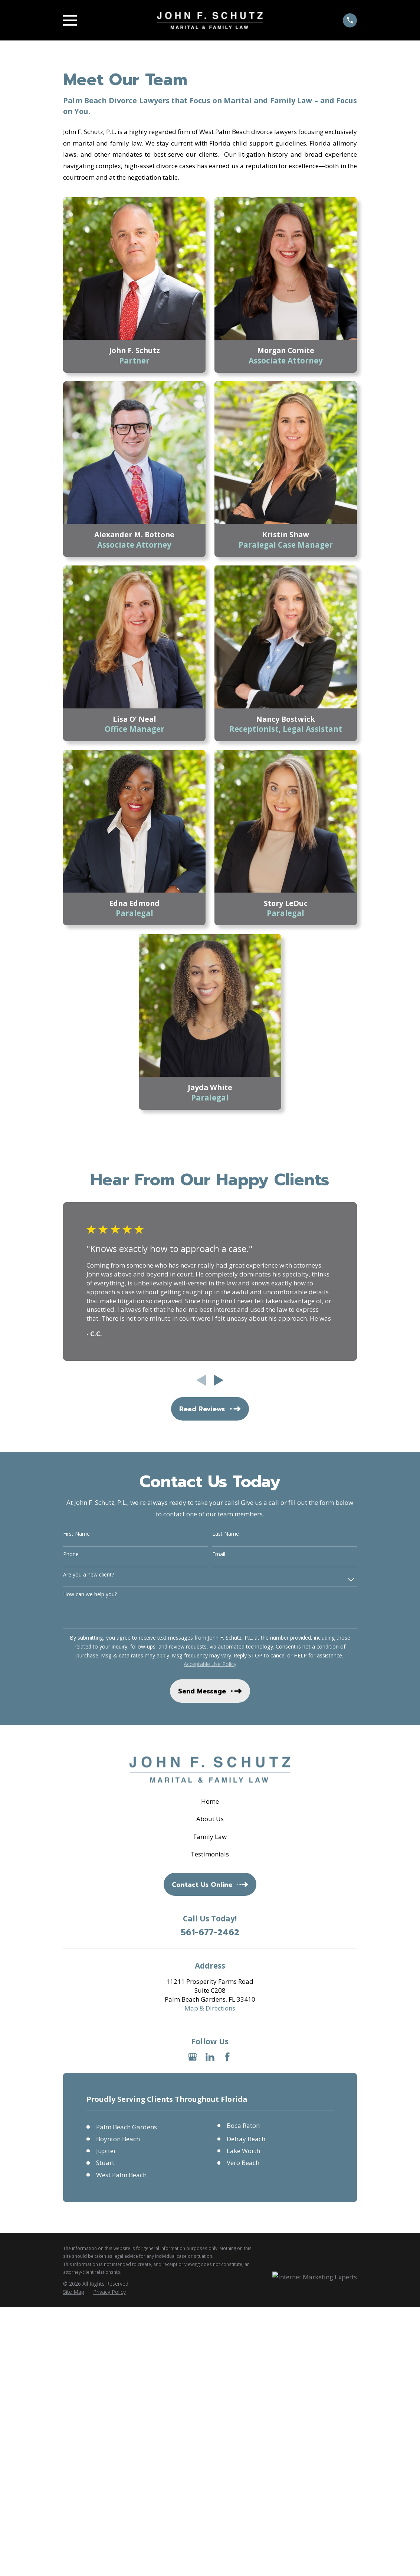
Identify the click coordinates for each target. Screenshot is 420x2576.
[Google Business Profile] (192, 2056)
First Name (76, 1534)
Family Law (210, 1836)
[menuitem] (73, 2292)
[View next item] (218, 1380)
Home (210, 1801)
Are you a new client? (88, 1575)
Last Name (225, 1534)
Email (218, 1554)
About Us (210, 1818)
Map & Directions (209, 2008)
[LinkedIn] (210, 2056)
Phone (71, 1554)
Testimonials (210, 1854)
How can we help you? (90, 1594)
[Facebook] (227, 2056)
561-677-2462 (210, 1932)
